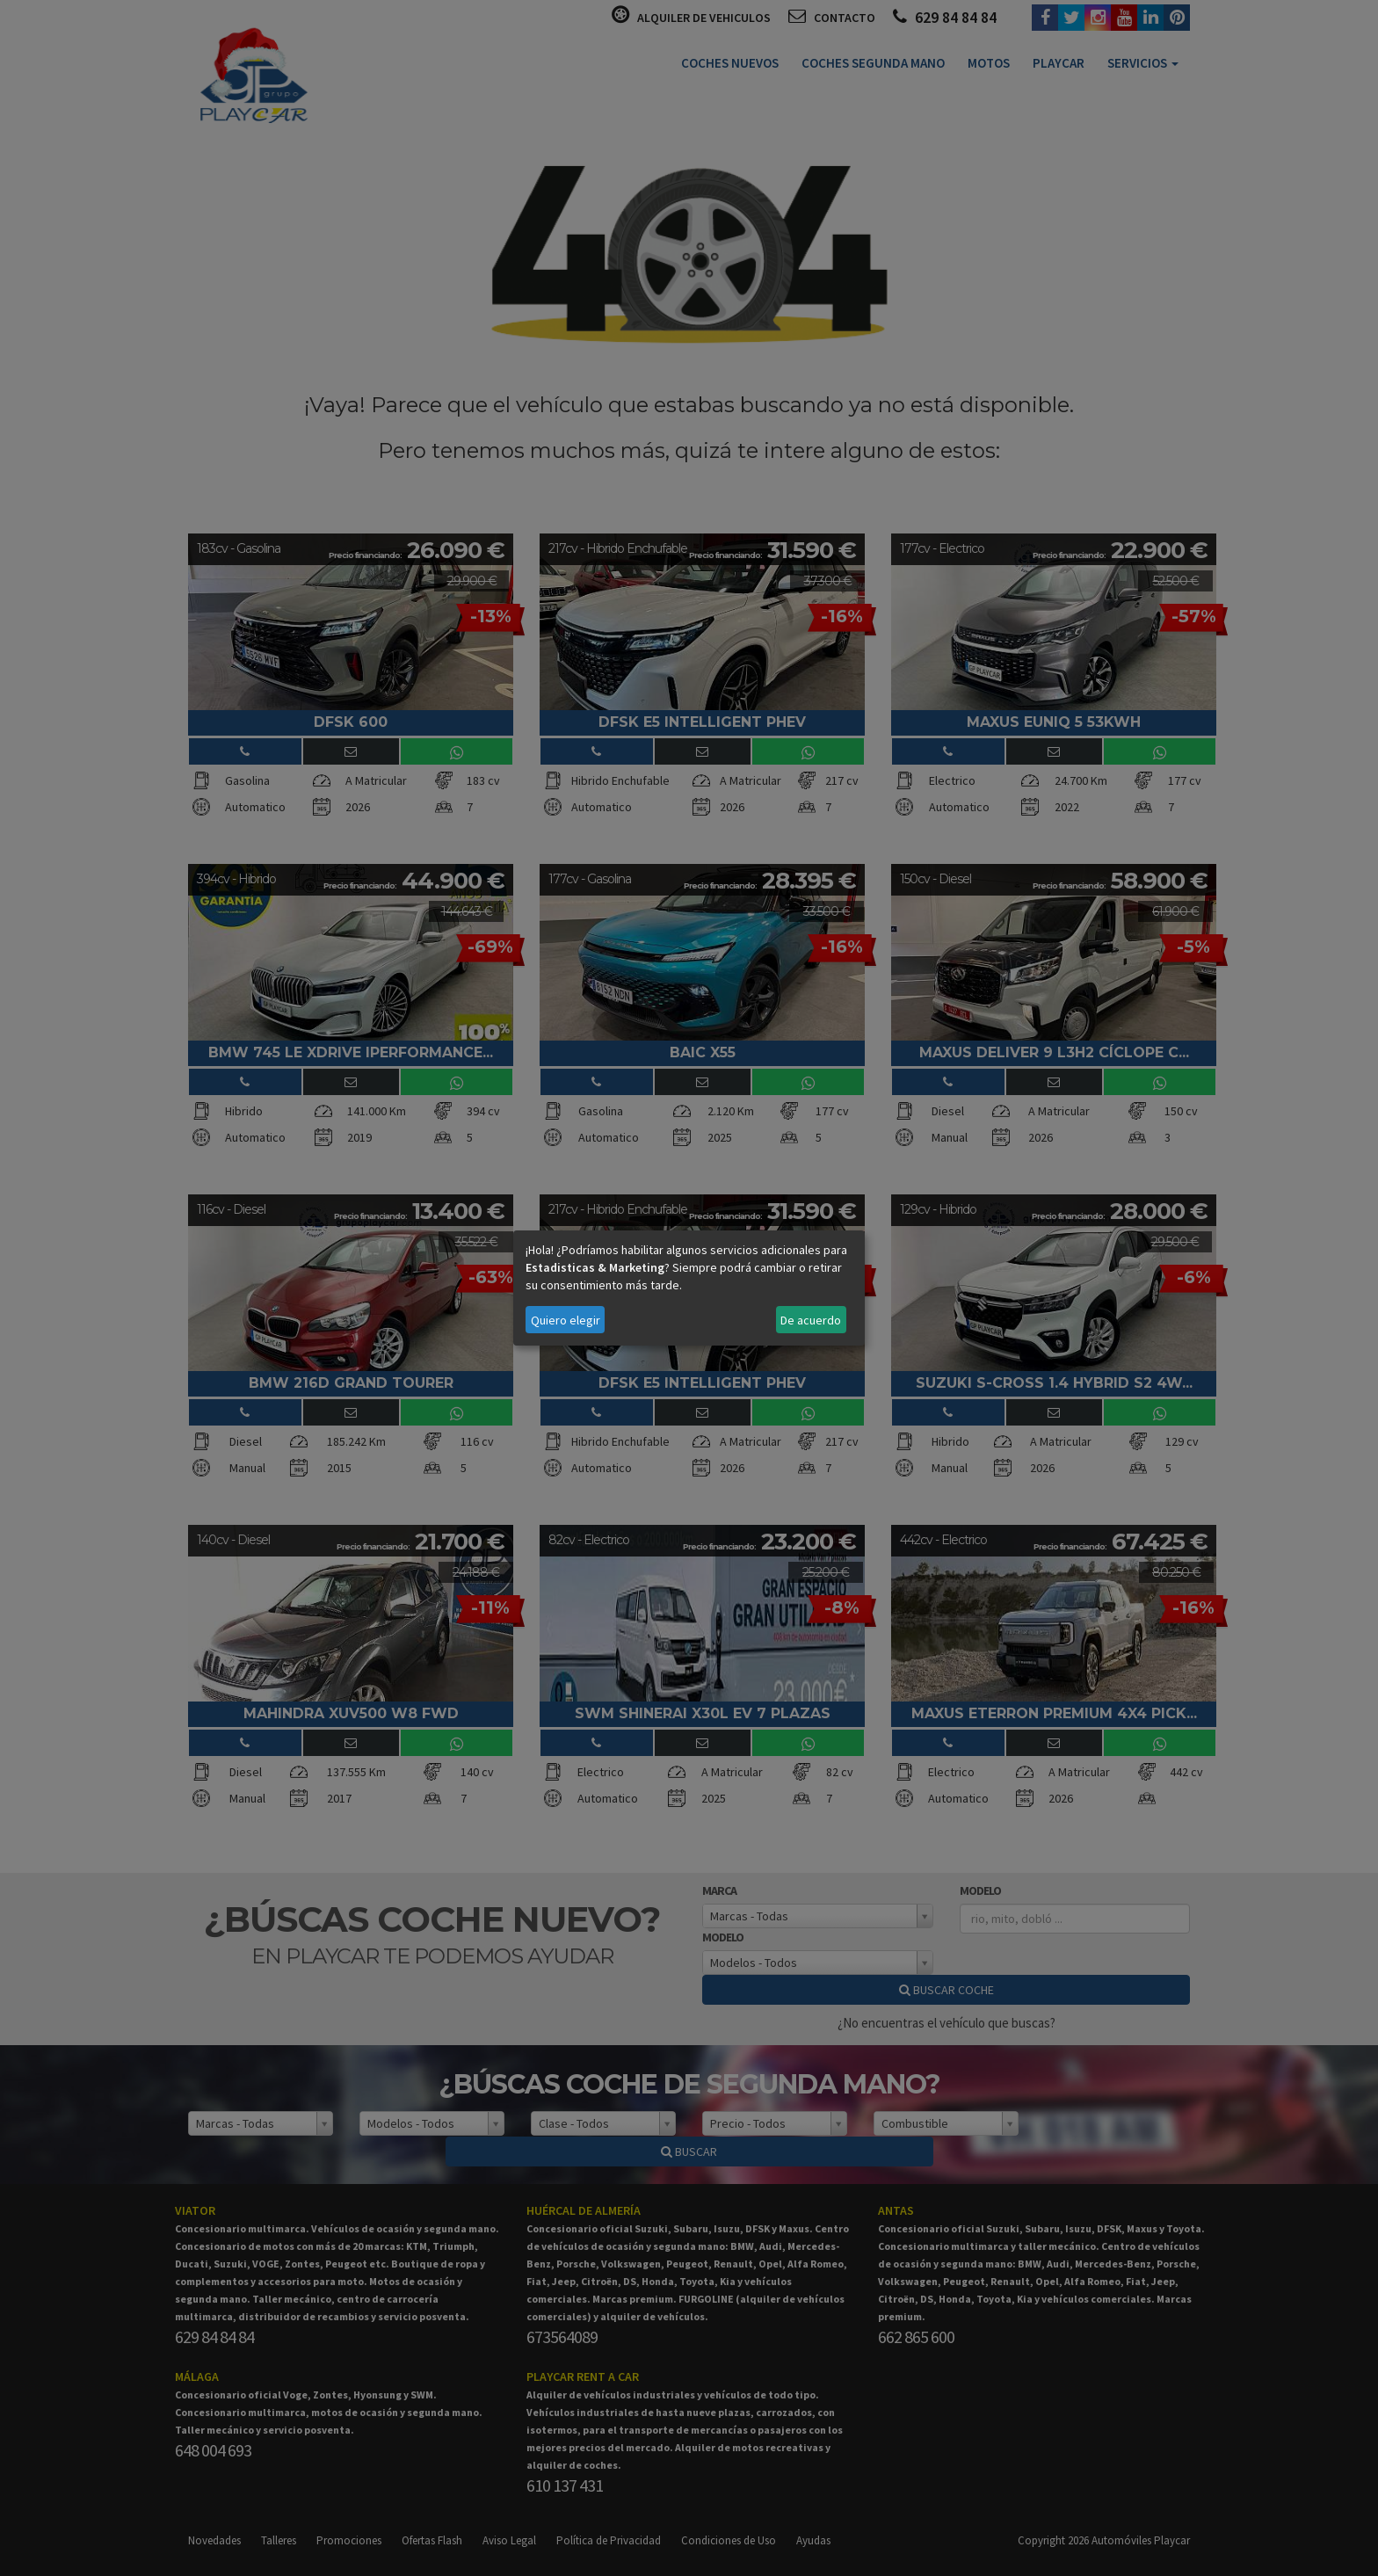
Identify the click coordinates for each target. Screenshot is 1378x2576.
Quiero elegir (565, 1320)
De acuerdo (810, 1320)
